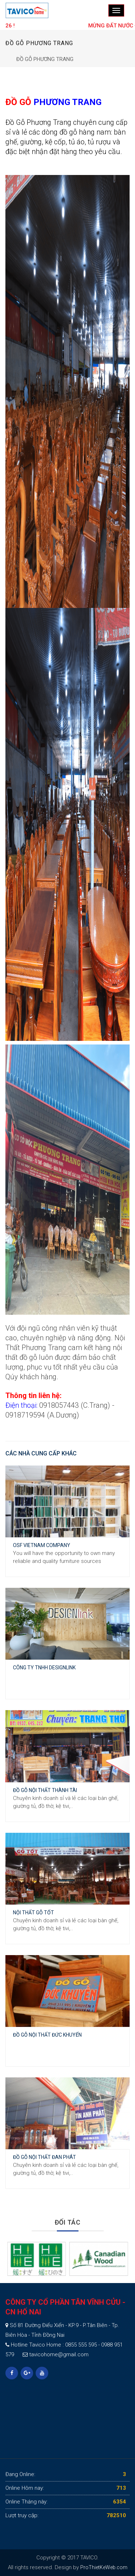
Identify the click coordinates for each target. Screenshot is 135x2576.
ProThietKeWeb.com (103, 2567)
